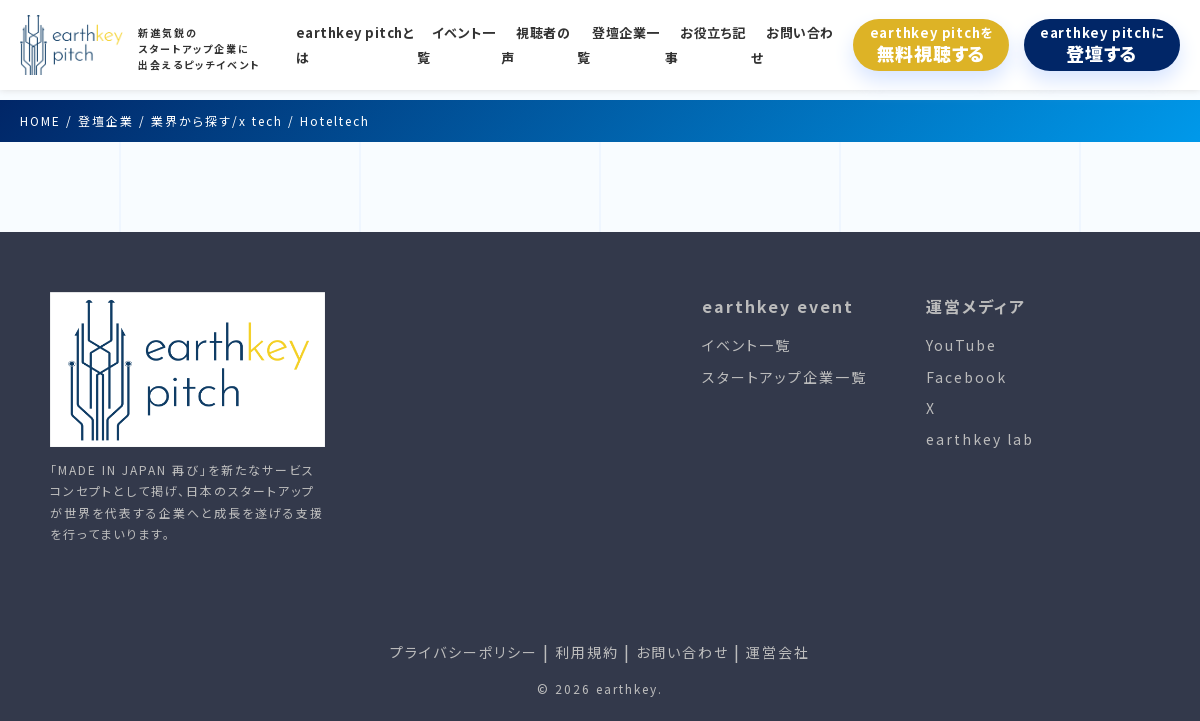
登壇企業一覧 (618, 45)
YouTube (961, 345)
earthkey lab (980, 439)
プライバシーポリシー (464, 652)
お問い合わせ (792, 45)
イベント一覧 (456, 45)
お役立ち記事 (705, 45)
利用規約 (587, 652)
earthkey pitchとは (355, 45)
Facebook (966, 377)
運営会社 (778, 652)
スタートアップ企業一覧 (784, 377)
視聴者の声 (535, 45)
